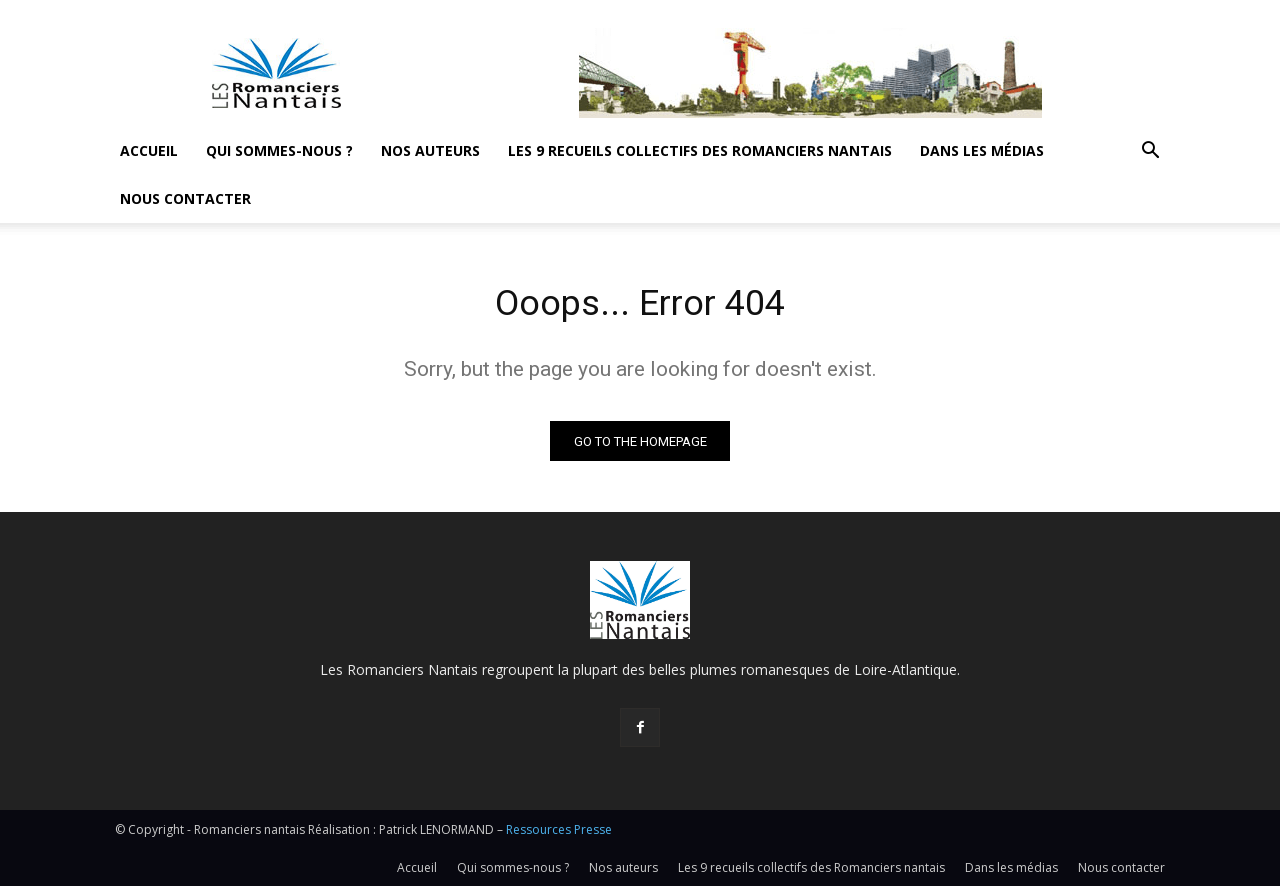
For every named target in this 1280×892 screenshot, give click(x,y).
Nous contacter (185, 198)
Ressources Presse (559, 835)
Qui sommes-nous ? (279, 150)
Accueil (149, 150)
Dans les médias (982, 150)
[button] (1150, 152)
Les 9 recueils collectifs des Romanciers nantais (700, 150)
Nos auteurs (430, 150)
